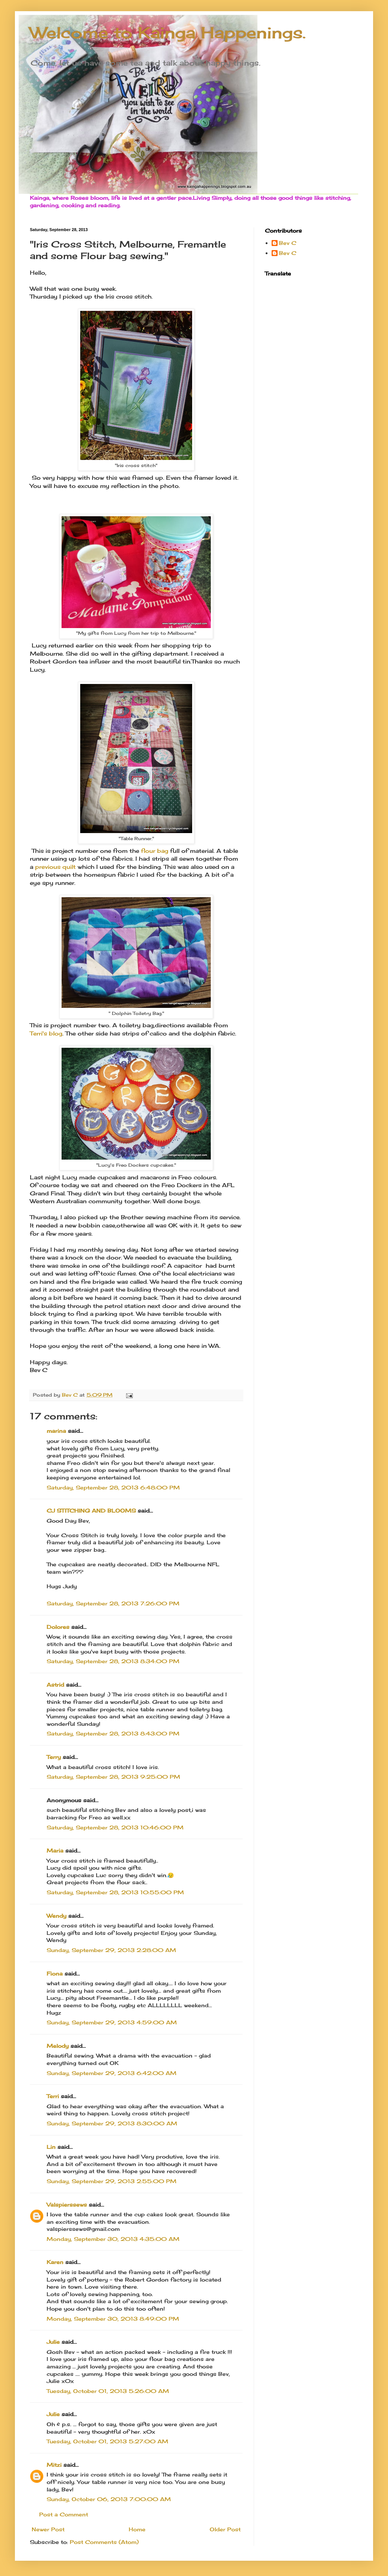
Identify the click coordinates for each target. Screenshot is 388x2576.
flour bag (154, 850)
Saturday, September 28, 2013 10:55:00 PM (115, 1892)
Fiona (55, 1973)
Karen (55, 2262)
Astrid (55, 1684)
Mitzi (54, 2465)
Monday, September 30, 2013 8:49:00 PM (113, 2318)
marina (56, 1431)
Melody (58, 2046)
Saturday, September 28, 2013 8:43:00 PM (113, 1733)
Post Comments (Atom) (104, 2542)
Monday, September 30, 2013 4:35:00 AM (113, 2239)
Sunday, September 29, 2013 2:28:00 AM (111, 1950)
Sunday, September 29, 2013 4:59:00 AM (112, 2022)
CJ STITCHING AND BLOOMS (91, 1510)
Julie (53, 2342)
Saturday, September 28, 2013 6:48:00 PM (113, 1487)
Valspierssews (67, 2204)
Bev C (287, 243)
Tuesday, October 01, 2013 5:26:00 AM (108, 2391)
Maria (55, 1850)
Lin (51, 2147)
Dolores (58, 1627)
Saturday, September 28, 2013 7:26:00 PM (113, 1603)
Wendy (56, 1916)
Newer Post (48, 2529)
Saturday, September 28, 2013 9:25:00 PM (113, 1776)
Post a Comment (63, 2514)
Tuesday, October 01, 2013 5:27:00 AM (107, 2441)
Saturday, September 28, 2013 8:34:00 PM (113, 1661)
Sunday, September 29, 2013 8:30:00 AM (112, 2123)
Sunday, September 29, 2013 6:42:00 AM (111, 2073)
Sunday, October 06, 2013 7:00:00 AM (109, 2499)
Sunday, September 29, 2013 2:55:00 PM (111, 2181)
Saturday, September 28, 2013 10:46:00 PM (115, 1827)
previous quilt (55, 866)
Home (137, 2529)
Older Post (225, 2529)
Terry (54, 1757)
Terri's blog (46, 1033)
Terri (53, 2096)
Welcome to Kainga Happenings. (168, 32)
